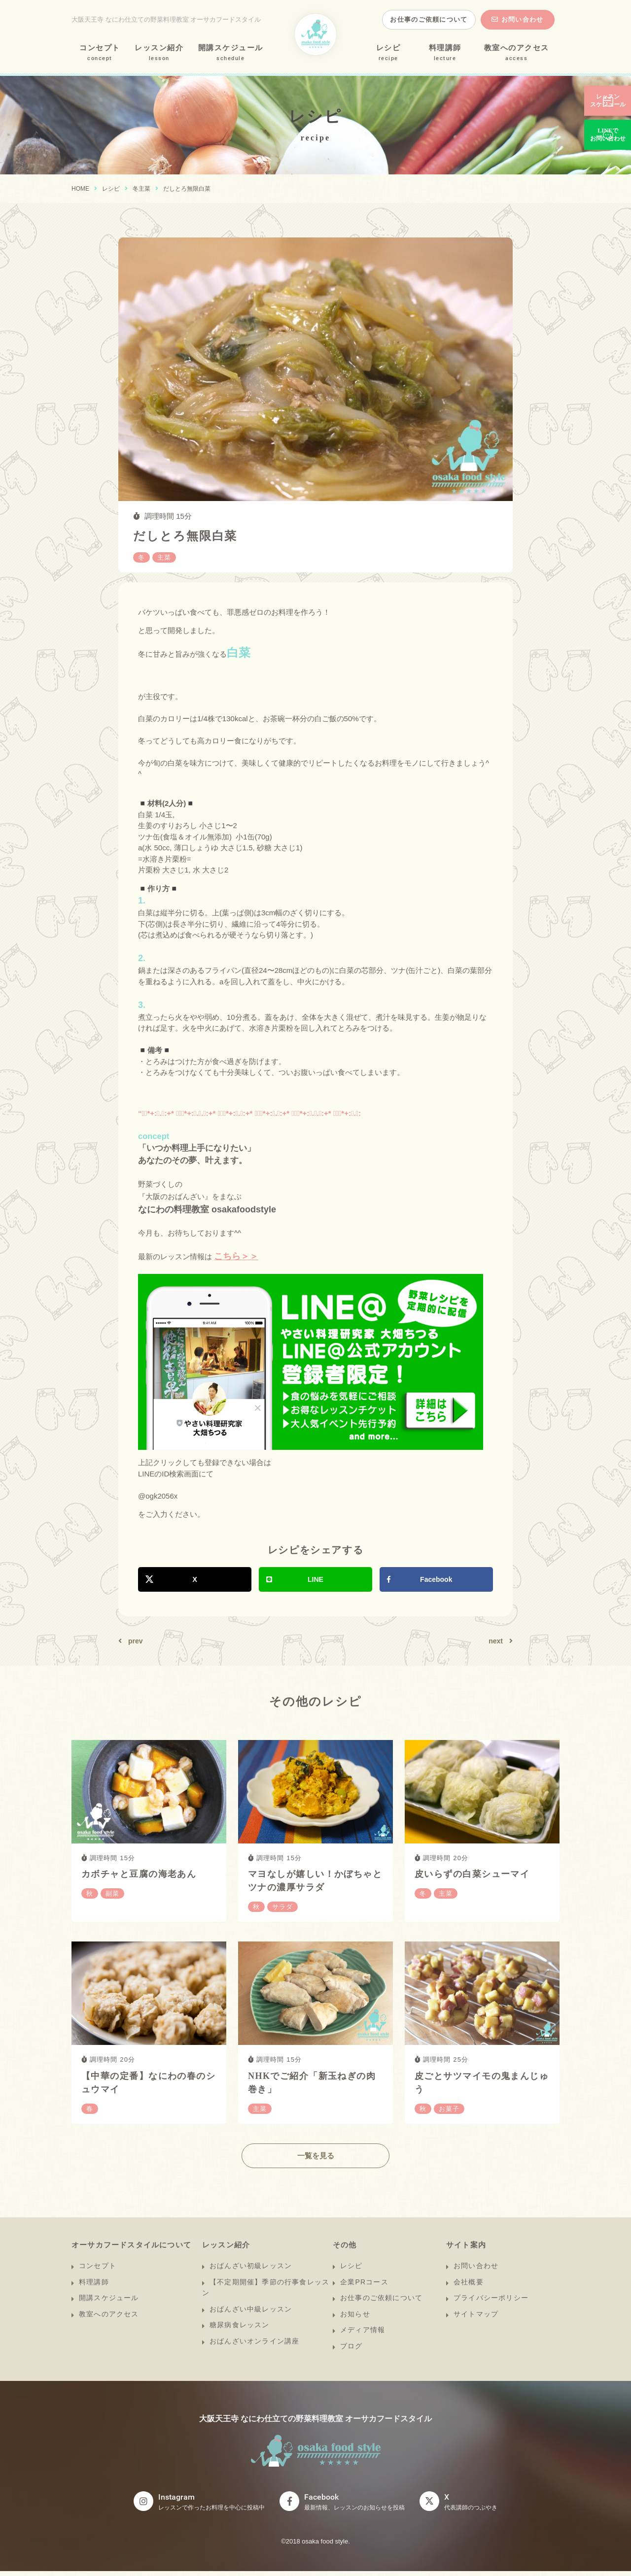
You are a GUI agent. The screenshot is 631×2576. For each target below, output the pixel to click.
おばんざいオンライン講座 (254, 2346)
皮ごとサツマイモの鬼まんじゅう (482, 2082)
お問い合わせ (522, 19)
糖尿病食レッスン (240, 2330)
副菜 (112, 1893)
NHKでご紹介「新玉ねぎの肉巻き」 (312, 2082)
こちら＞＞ (236, 1256)
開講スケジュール (230, 48)
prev (135, 1641)
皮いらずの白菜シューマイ (472, 1874)
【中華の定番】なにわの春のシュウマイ (148, 2082)
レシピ (388, 48)
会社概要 (469, 2287)
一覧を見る (315, 2161)
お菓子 (449, 2108)
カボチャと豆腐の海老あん (138, 1874)
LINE (315, 1579)
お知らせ (355, 2319)
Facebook (436, 1579)
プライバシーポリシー (491, 2303)
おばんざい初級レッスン (251, 2271)
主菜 (144, 188)
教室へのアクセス (516, 48)
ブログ (351, 2351)
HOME (80, 188)
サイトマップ (476, 2319)
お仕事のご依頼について (428, 19)
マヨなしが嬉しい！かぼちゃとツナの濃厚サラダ (315, 1880)
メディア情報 (362, 2335)
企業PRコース (364, 2287)
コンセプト (99, 48)
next (496, 1641)
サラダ (282, 1906)
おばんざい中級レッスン (251, 2314)
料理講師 (445, 48)
